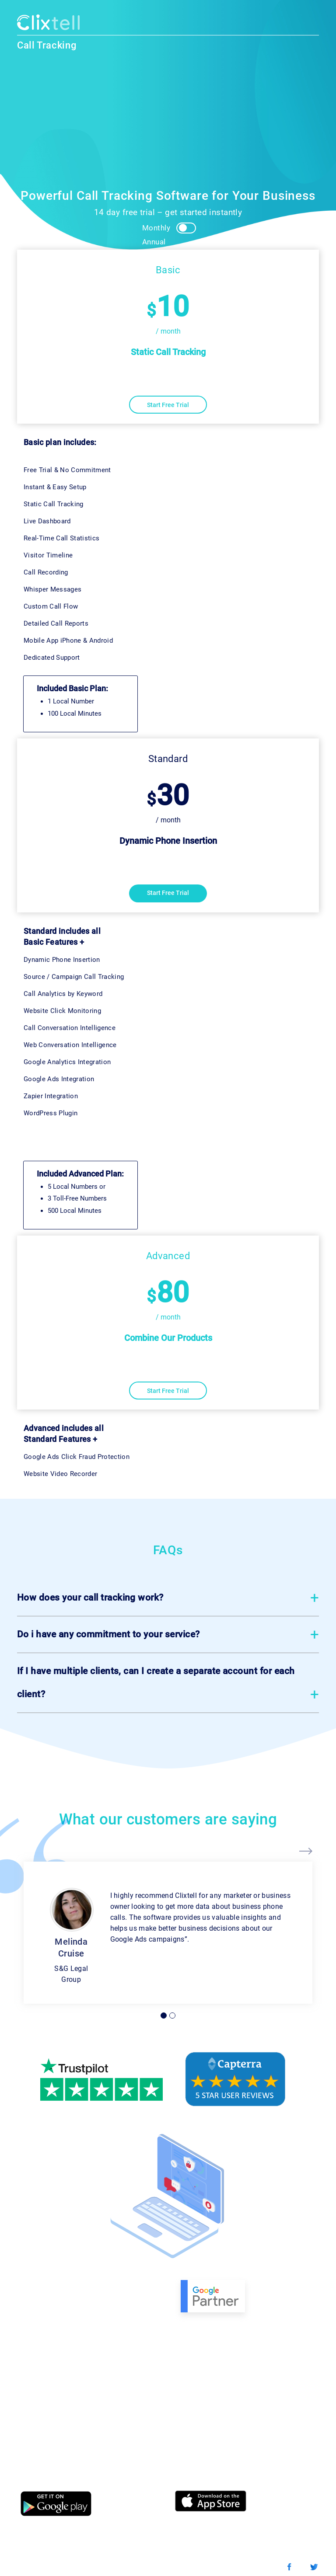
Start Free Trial (168, 404)
